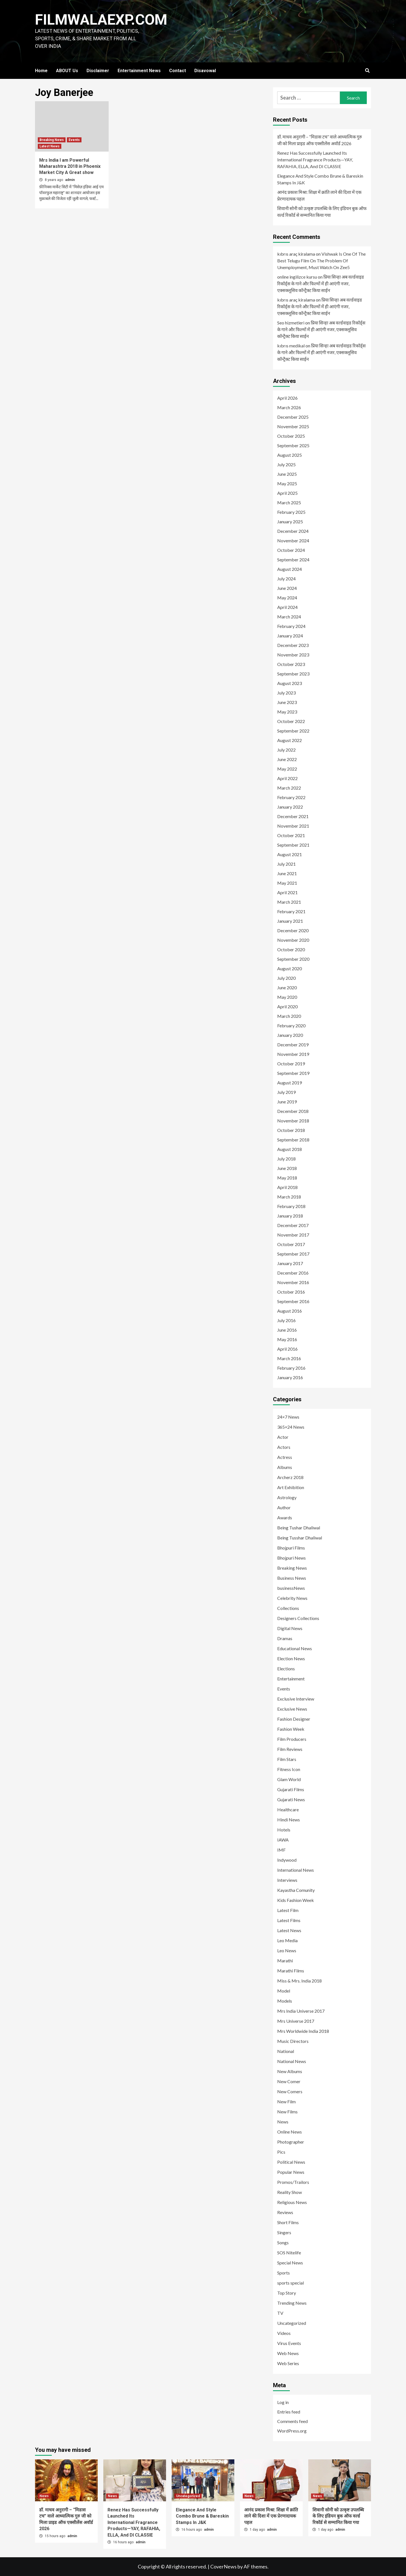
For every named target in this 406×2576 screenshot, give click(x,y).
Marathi (285, 1960)
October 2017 (291, 1244)
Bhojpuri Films (291, 1547)
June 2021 (287, 873)
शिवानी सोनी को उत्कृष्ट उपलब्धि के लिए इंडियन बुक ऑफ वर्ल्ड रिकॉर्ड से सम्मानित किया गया (322, 212)
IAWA (283, 1839)
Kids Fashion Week (295, 1900)
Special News (290, 2262)
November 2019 (293, 1054)
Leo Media (287, 1940)
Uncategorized (291, 2323)
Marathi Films (290, 1970)
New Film (286, 2101)
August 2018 (289, 1149)
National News (291, 2061)
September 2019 (293, 1073)
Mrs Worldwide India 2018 (303, 2031)
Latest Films (288, 1920)
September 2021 (293, 844)
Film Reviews (289, 1749)
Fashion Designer (293, 1719)
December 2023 (293, 645)
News (282, 2121)
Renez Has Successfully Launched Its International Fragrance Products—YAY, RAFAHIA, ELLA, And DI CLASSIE (315, 159)
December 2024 (293, 531)
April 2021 (287, 892)
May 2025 (287, 483)
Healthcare (288, 1809)
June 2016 (287, 1329)
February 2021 (291, 911)
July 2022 (286, 749)
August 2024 (289, 569)
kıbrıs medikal (291, 345)
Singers (284, 2232)
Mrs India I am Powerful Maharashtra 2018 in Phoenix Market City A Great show (70, 166)
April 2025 (287, 493)
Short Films (288, 2222)
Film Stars (286, 1759)
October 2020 (291, 949)
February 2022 (291, 797)
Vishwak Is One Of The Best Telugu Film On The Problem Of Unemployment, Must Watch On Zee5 (321, 260)
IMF (281, 1849)
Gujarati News (291, 1799)
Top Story (286, 2292)
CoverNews (223, 2566)
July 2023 (286, 692)
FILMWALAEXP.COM (101, 19)
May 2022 (287, 768)
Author (284, 1507)
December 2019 (293, 1044)
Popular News (290, 2172)
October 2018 (291, 1130)
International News (295, 1870)
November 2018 (293, 1120)
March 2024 (289, 616)
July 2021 (286, 863)
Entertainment (291, 1678)
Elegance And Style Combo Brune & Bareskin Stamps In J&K (320, 179)
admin (70, 180)
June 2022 (287, 759)
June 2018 (287, 1168)
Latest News (49, 146)
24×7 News (288, 1416)
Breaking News (51, 140)
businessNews (291, 1588)
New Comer (288, 2081)
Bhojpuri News (291, 1557)
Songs (283, 2242)
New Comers (289, 2091)
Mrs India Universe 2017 (301, 2011)
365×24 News (290, 1427)
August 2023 (289, 683)
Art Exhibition (290, 1487)
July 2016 (286, 1320)
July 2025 (286, 464)
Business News (291, 1578)
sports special (290, 2282)
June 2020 (287, 987)
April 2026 (287, 398)
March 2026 (289, 407)
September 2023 (293, 673)
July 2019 (286, 1092)
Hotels (283, 1829)
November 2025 (293, 426)
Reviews (285, 2212)
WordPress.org (292, 2430)
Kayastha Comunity (296, 1890)
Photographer (290, 2141)
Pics (281, 2151)
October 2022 (291, 721)
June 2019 (287, 1101)
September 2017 (293, 1253)
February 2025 (291, 512)
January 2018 (290, 1215)
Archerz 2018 (290, 1477)
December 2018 (293, 1111)
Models (284, 2000)
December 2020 (293, 930)
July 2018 (286, 1158)
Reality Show (289, 2192)
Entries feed (288, 2411)
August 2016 (289, 1310)
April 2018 (287, 1187)
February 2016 (291, 1368)
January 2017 (290, 1263)
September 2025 (293, 445)
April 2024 (287, 607)
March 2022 (289, 787)
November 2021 (293, 825)
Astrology (287, 1497)
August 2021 (289, 854)
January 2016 (290, 1377)
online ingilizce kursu (297, 276)
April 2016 (287, 1348)
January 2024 (290, 635)
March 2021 (289, 902)
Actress (284, 1457)
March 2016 (289, 1358)
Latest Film (287, 1910)
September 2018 (293, 1139)
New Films (287, 2111)
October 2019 (291, 1063)
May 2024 (287, 597)
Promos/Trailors (293, 2182)
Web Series (288, 2363)
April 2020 (287, 1006)
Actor (282, 1437)
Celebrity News (292, 1598)
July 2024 (286, 578)
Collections (288, 1608)
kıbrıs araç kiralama (296, 253)
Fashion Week (290, 1729)
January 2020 (290, 1035)
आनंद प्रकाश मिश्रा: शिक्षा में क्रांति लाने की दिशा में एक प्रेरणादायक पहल (319, 195)
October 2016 (291, 1291)
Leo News (286, 1950)
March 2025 (289, 502)
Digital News (289, 1628)
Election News (291, 1658)
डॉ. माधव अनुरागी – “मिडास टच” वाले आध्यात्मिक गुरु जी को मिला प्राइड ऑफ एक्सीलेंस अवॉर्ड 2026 (319, 140)
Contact (177, 70)
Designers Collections (298, 1618)
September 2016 (293, 1301)
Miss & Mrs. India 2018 (299, 1980)
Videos (284, 2333)
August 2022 (289, 740)
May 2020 (287, 997)
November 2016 (293, 1282)
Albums (284, 1467)
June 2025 (287, 474)
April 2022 (287, 778)
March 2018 (289, 1196)
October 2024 (291, 550)
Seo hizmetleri (290, 322)
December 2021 (293, 816)
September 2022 (293, 730)
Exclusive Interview (295, 1698)
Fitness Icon (288, 1769)
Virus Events (289, 2343)
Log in (283, 2402)
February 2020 (291, 1025)
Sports (283, 2272)
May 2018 (287, 1177)
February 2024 (291, 626)
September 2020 (293, 959)
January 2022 (290, 806)
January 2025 (290, 521)
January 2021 (290, 921)
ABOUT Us (67, 70)
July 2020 (286, 978)
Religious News (292, 2202)
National (285, 2051)
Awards (284, 1517)
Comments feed (292, 2421)
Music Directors (293, 2041)
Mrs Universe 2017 (295, 2021)
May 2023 (287, 711)
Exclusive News (292, 1708)
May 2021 (287, 883)
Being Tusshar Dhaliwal (299, 1537)
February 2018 (291, 1206)
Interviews (287, 1880)
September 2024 (293, 559)
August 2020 (289, 968)
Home (41, 70)
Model (283, 1990)
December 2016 (293, 1272)
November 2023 (293, 654)
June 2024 (287, 588)
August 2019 (289, 1082)
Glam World (289, 1779)
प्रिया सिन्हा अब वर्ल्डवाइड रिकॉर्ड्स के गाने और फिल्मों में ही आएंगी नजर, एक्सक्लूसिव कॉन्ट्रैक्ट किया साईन (320, 283)
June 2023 (287, 702)
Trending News (292, 2303)
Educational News (294, 1648)
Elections (286, 1668)
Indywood (287, 1859)
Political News (291, 2162)
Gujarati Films (290, 1789)
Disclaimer (98, 70)
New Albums (289, 2071)
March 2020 (289, 1016)
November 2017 (293, 1234)
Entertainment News (139, 70)
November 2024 (293, 540)
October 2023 (291, 664)
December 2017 (293, 1225)
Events (74, 140)
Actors (283, 1447)
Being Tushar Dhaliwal (298, 1527)
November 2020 (293, 940)
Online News (289, 2131)
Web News (288, 2353)
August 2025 (289, 455)
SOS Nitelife (289, 2252)
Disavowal (205, 70)
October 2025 (291, 436)
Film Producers (291, 1739)
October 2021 (291, 835)
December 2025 (293, 417)
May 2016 (287, 1339)
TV (280, 2313)
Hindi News (288, 1819)
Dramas (284, 1638)
